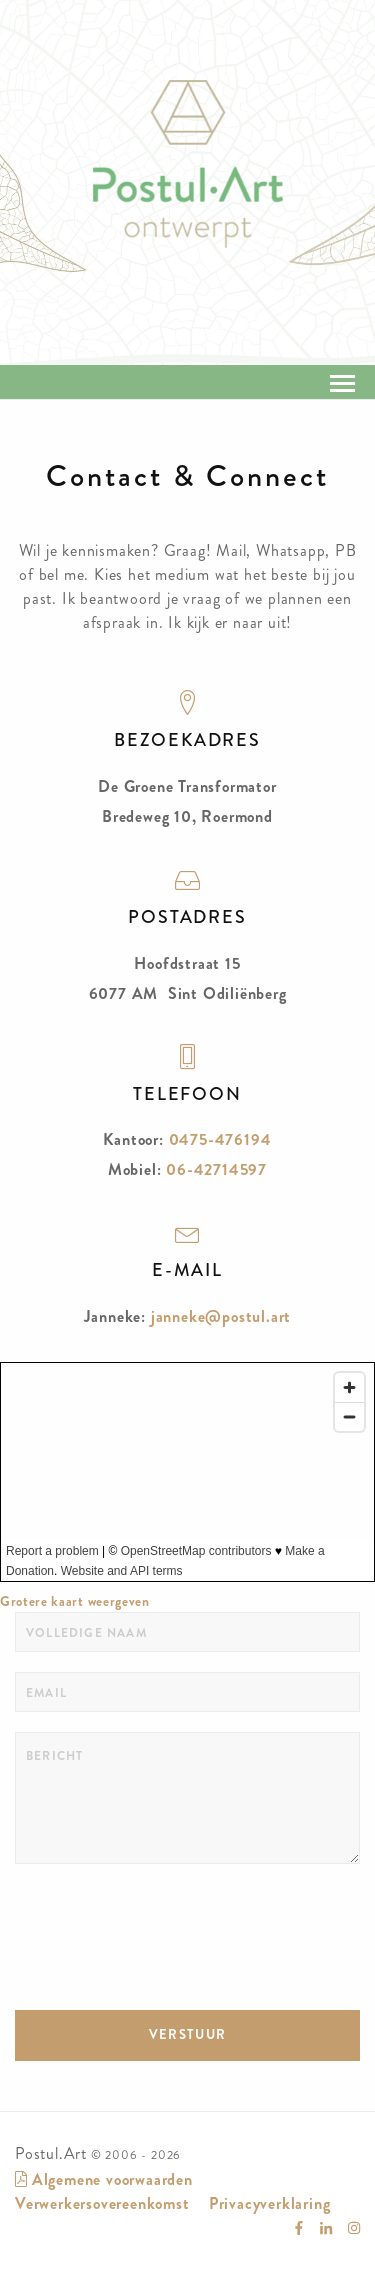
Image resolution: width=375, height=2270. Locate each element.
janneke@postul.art (221, 1316)
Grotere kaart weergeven (75, 1601)
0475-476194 (220, 1139)
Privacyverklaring (270, 2203)
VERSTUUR (187, 2034)
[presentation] (167, 1923)
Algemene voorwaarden (104, 2179)
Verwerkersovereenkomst (102, 2203)
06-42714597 (216, 1169)
